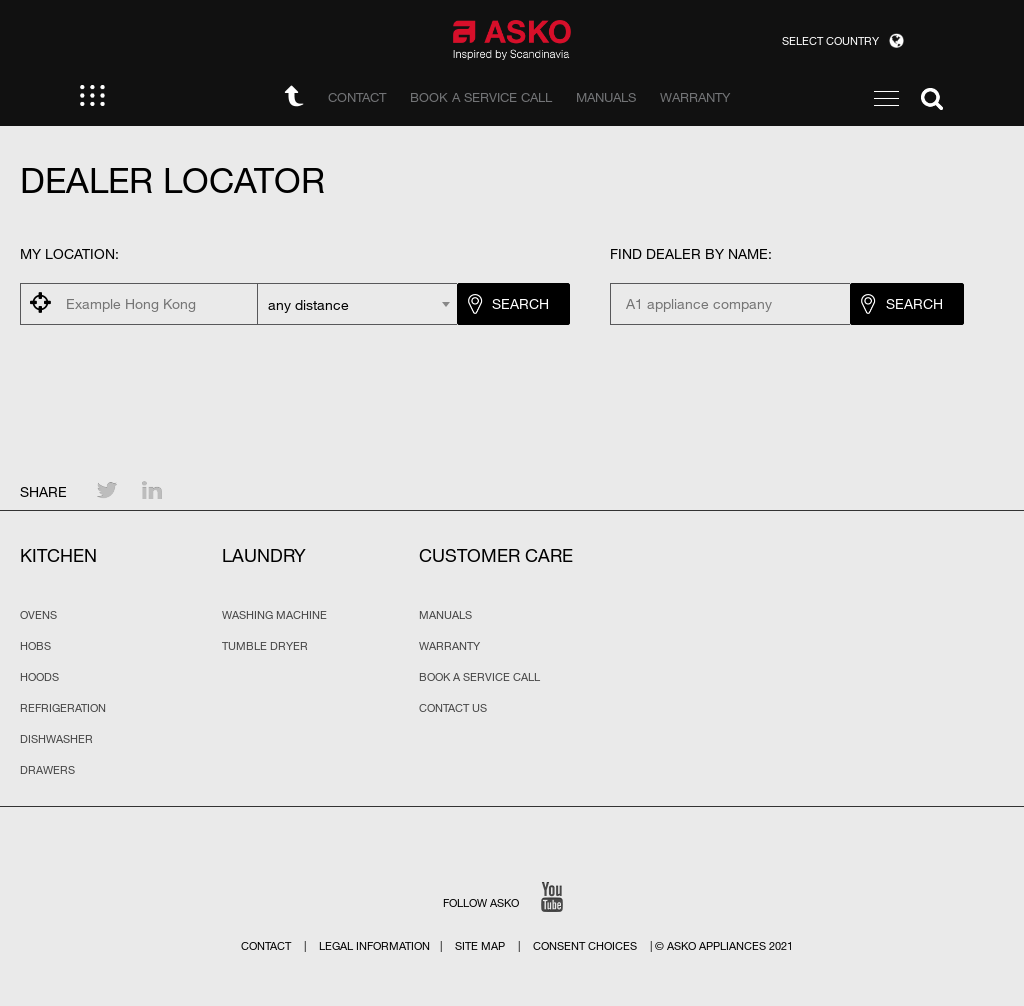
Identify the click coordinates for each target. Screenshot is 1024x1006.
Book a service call (479, 677)
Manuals (445, 615)
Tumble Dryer (265, 646)
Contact (266, 946)
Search (520, 303)
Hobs (35, 646)
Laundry (264, 555)
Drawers (47, 770)
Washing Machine (274, 615)
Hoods (39, 677)
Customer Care (496, 555)
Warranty (449, 646)
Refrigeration (63, 708)
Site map (480, 946)
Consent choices (585, 946)
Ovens (38, 615)
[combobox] (357, 304)
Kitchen (58, 555)
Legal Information (374, 946)
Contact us (453, 708)
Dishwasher (56, 739)
